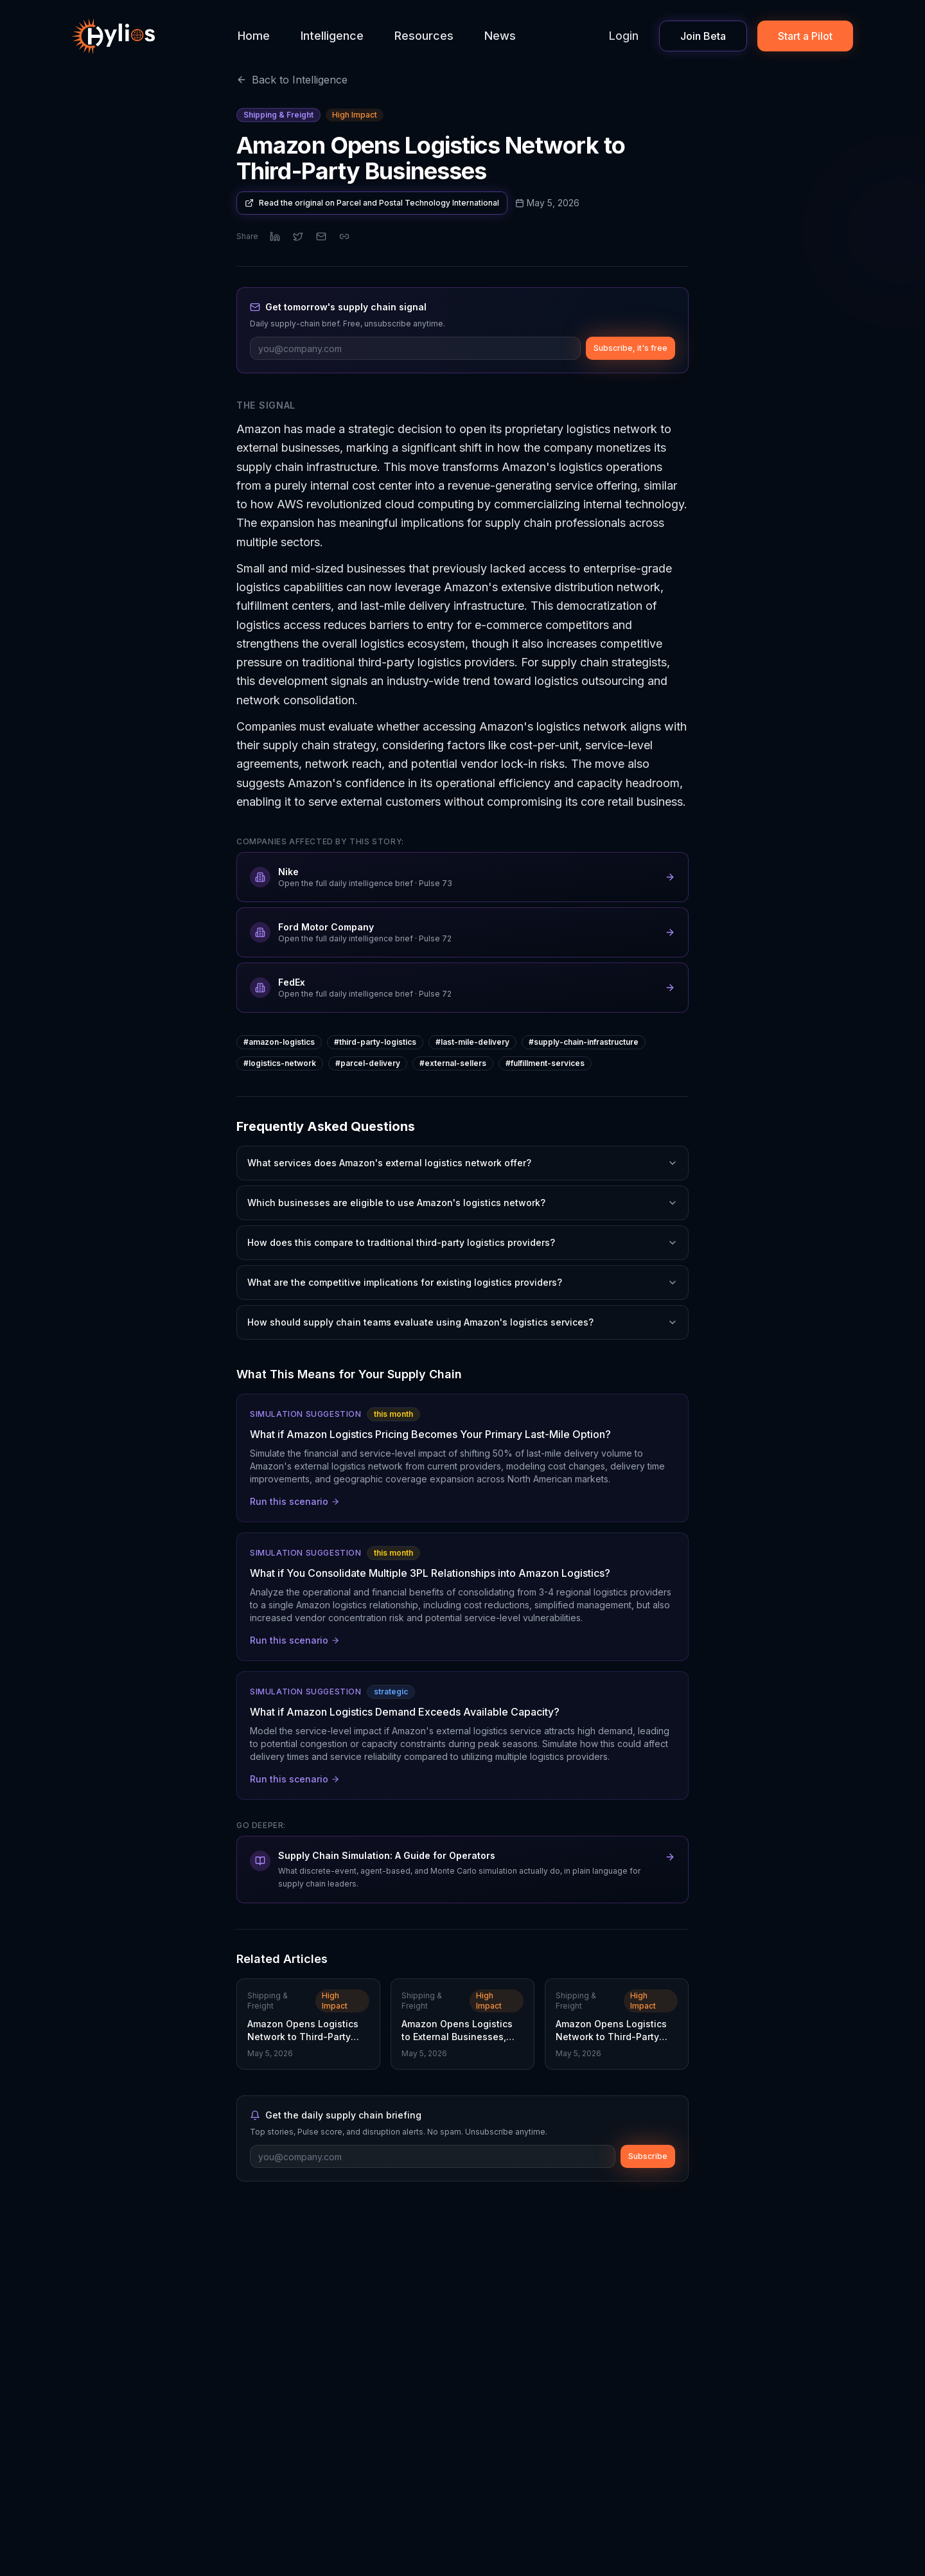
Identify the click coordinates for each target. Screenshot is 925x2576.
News (500, 35)
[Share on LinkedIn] (275, 236)
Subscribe (647, 2156)
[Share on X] (298, 236)
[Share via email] (321, 236)
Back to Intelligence (292, 79)
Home (254, 35)
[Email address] (415, 348)
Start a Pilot (805, 36)
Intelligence (332, 35)
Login (624, 35)
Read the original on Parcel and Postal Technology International (372, 203)
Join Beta (703, 36)
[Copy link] (344, 236)
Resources (424, 35)
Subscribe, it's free (630, 348)
